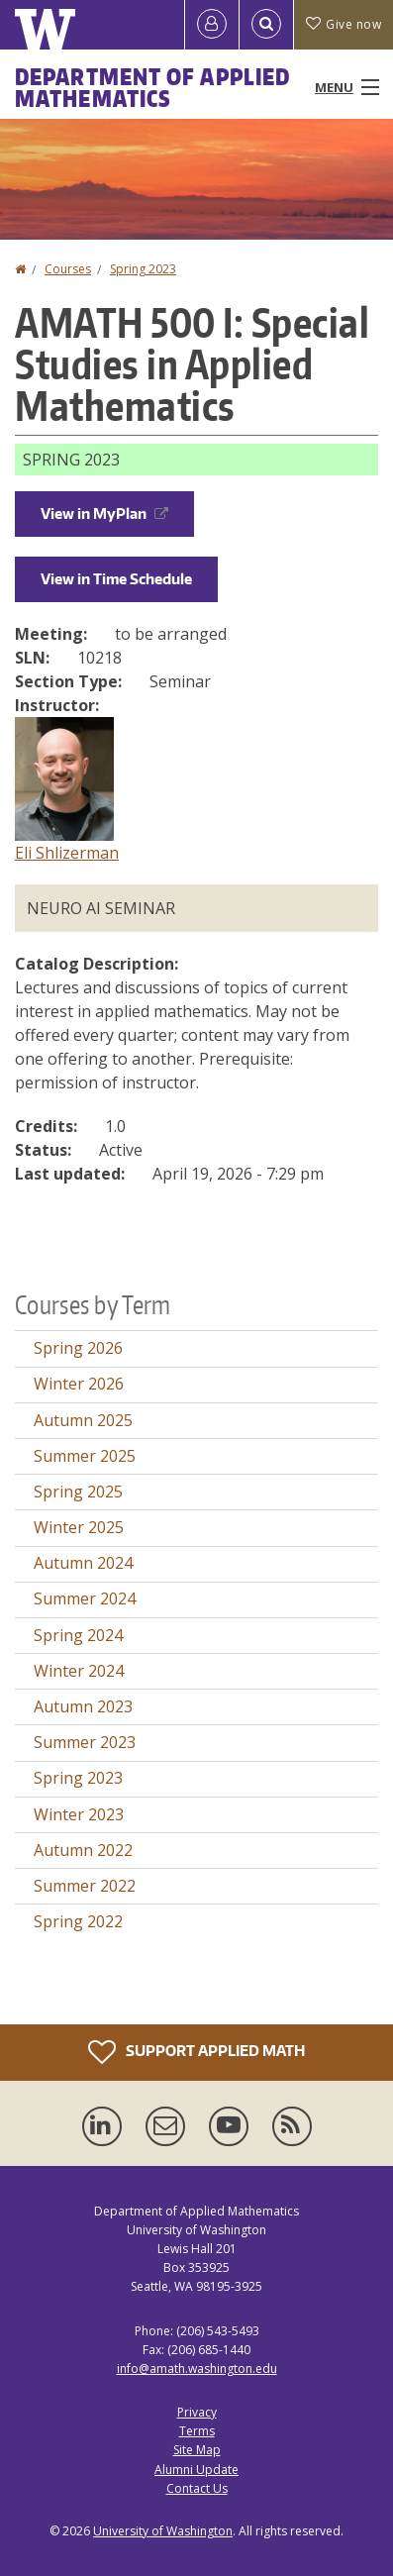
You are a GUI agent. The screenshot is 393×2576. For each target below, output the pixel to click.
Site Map (197, 2449)
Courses (68, 268)
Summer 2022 (85, 1886)
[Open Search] (266, 25)
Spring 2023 (143, 268)
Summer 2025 (85, 1456)
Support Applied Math (196, 2052)
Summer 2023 (85, 1742)
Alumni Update (196, 2469)
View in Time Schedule (116, 578)
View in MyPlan (104, 513)
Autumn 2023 (83, 1706)
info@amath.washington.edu (197, 2368)
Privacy (197, 2412)
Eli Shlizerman (67, 853)
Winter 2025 (79, 1527)
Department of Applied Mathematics (152, 87)
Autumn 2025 (83, 1420)
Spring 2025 (78, 1491)
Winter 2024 (79, 1671)
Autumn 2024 (83, 1563)
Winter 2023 (79, 1814)
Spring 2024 (78, 1635)
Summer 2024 (85, 1598)
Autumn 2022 (83, 1850)
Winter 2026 (79, 1383)
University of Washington (163, 2531)
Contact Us (197, 2488)
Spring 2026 (78, 1348)
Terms (197, 2430)
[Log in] (212, 25)
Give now (343, 24)
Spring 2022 (78, 1921)
